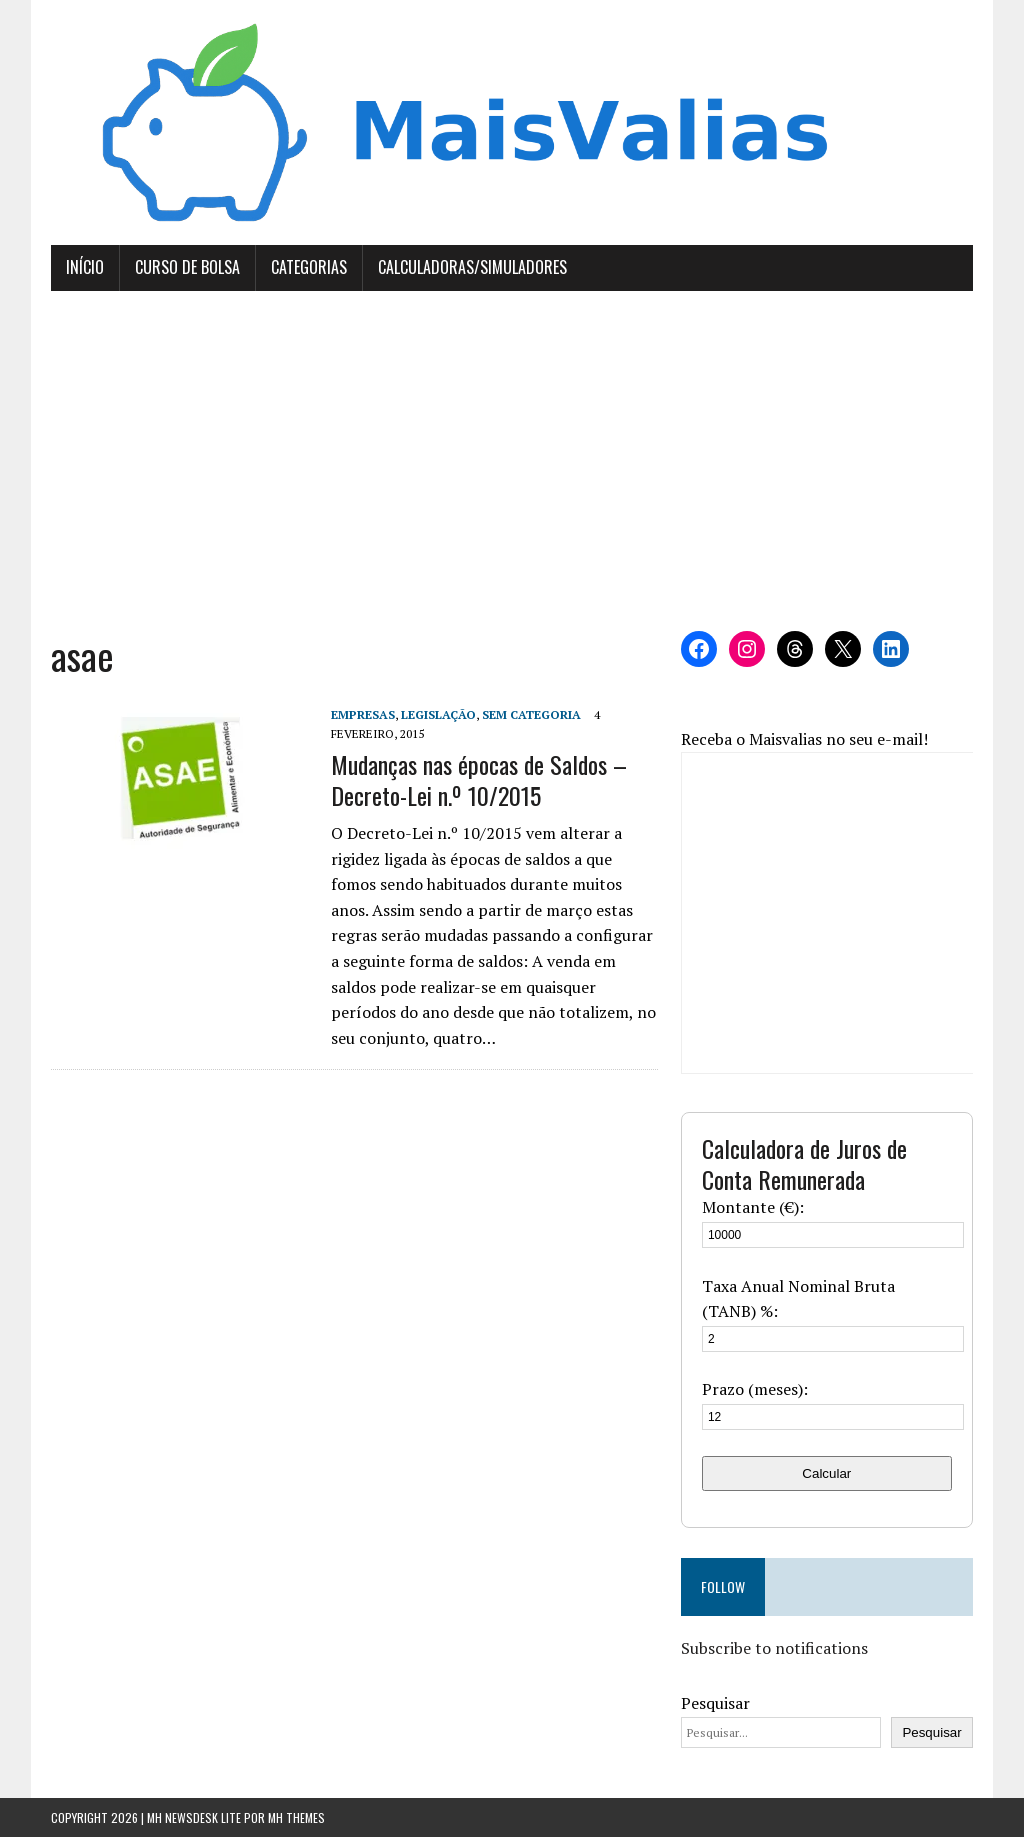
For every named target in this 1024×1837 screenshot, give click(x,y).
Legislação (438, 714)
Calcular (826, 1473)
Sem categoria (531, 714)
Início (85, 267)
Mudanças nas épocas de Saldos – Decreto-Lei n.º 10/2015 (479, 779)
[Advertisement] (512, 461)
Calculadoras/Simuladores (472, 267)
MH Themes (296, 1817)
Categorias (309, 267)
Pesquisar (715, 1703)
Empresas (363, 714)
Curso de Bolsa (187, 267)
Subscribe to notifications (774, 1648)
